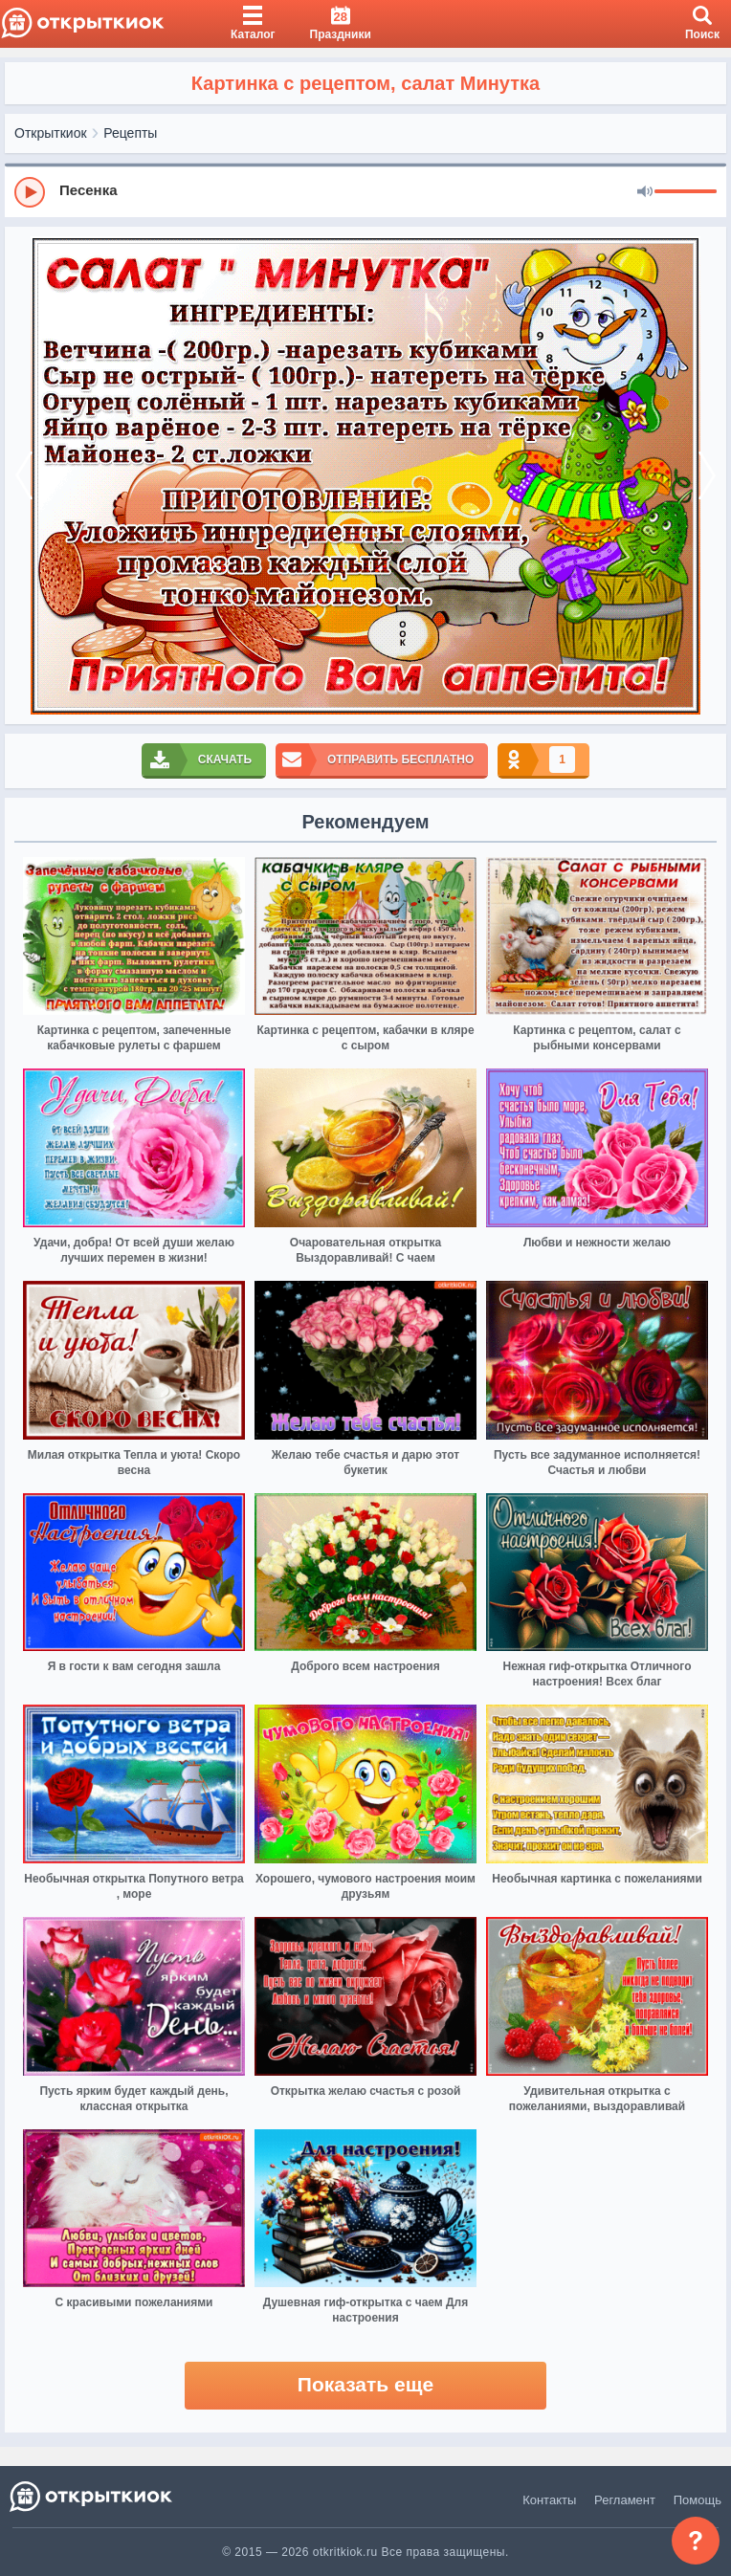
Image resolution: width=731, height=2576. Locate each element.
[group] (365, 191)
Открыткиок (50, 133)
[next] (707, 475)
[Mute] (644, 192)
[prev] (24, 475)
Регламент (624, 2500)
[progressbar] (685, 192)
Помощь (697, 2500)
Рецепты (130, 133)
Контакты (549, 2500)
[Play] (29, 192)
